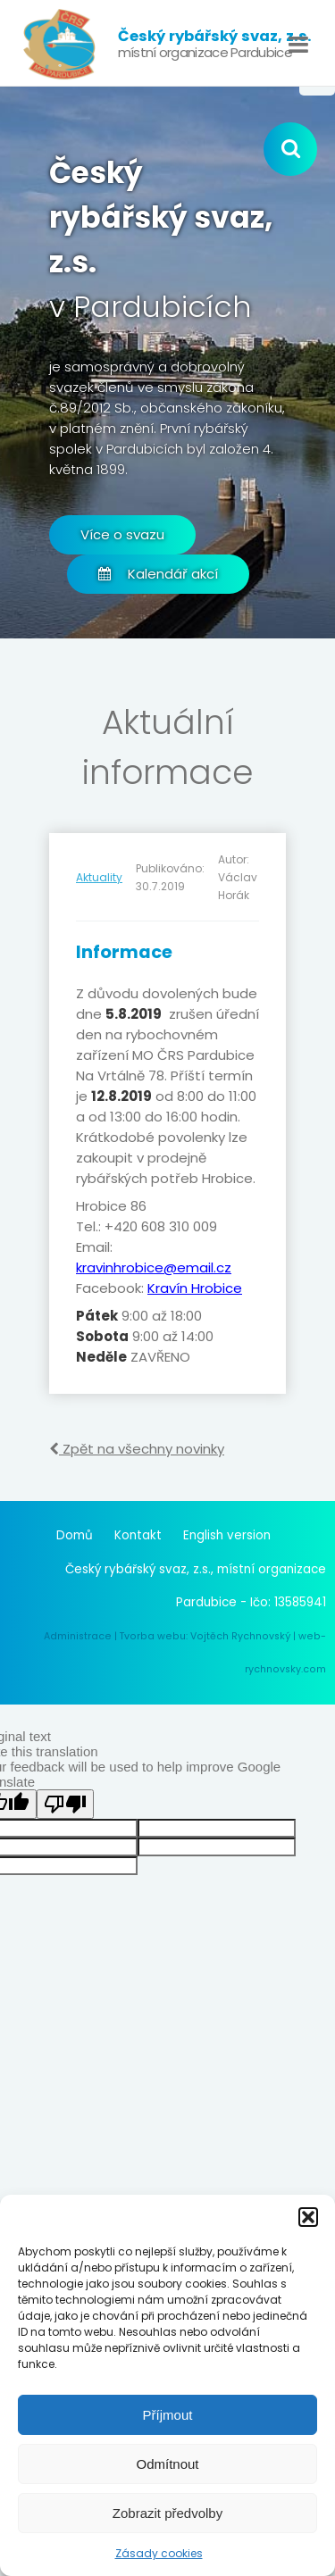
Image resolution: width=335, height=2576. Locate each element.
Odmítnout (167, 2464)
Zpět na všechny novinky (136, 1448)
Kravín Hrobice (194, 1288)
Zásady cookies (159, 2553)
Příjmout (168, 2414)
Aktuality (99, 877)
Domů (74, 1535)
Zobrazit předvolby (167, 2513)
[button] (308, 2217)
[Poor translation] (65, 1804)
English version (227, 1535)
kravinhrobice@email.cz (153, 1267)
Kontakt (138, 1535)
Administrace (78, 1636)
